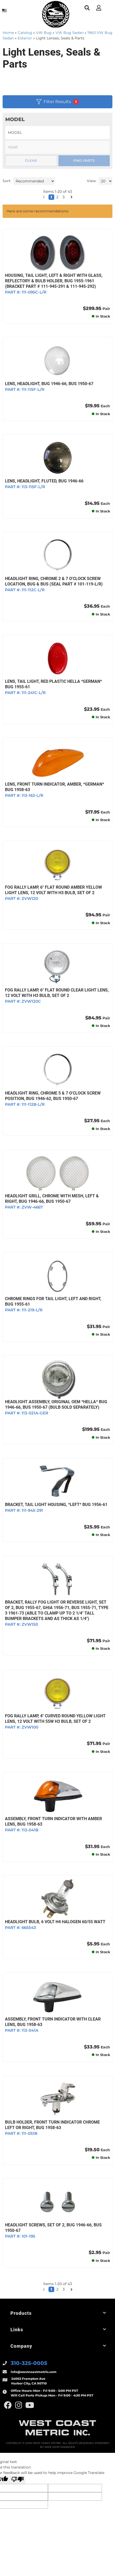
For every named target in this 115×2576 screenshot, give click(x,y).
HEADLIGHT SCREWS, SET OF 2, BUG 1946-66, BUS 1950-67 (53, 2227)
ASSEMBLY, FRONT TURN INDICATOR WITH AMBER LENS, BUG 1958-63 (53, 1821)
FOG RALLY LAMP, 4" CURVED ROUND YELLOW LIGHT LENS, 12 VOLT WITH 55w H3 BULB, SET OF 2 (55, 1718)
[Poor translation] (17, 2480)
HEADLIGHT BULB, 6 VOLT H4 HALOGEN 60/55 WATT (55, 1921)
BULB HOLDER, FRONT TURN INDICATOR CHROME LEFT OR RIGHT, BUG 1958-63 (52, 2125)
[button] (44, 2289)
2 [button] (57, 2289)
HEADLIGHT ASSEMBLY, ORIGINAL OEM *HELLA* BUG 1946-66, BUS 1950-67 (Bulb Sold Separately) (56, 1404)
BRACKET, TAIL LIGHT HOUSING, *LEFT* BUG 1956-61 (56, 1504)
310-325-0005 (29, 2363)
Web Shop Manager (60, 2447)
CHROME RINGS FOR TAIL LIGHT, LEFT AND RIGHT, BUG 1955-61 (53, 1301)
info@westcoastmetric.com (34, 2372)
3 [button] (64, 2289)
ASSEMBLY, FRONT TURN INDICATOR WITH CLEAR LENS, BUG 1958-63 (53, 2022)
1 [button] (51, 2289)
